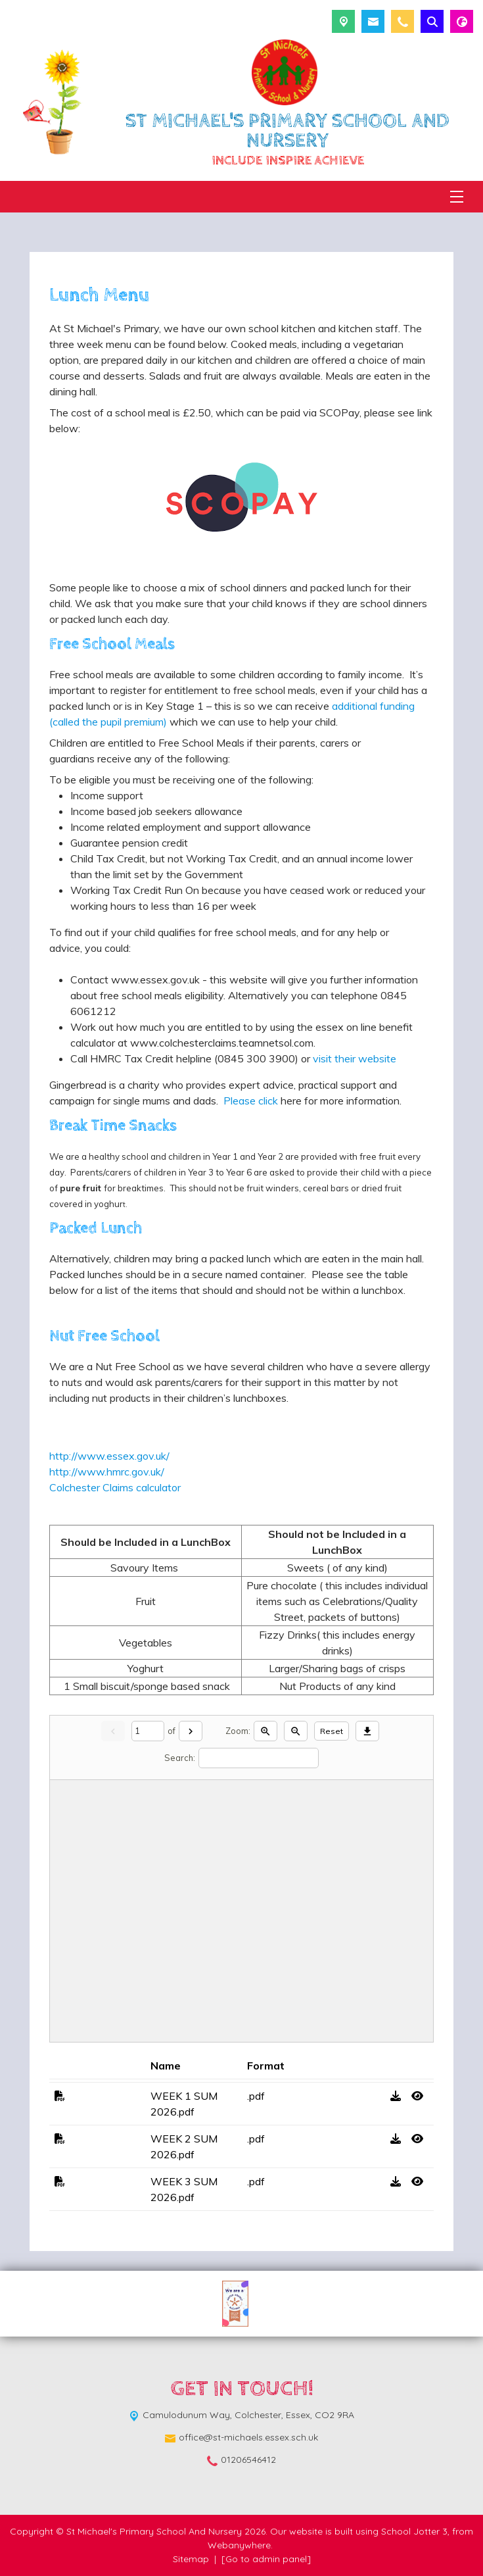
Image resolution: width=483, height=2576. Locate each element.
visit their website (354, 1058)
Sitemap (191, 2559)
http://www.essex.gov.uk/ (109, 1455)
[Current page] (147, 1731)
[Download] (367, 1731)
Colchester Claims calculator (115, 1487)
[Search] (258, 1758)
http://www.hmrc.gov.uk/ (106, 1471)
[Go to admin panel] (266, 2559)
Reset (331, 1731)
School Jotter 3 (414, 2531)
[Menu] (456, 196)
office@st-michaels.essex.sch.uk (248, 2437)
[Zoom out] (296, 1731)
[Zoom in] (265, 1731)
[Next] (190, 1731)
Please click (248, 1100)
